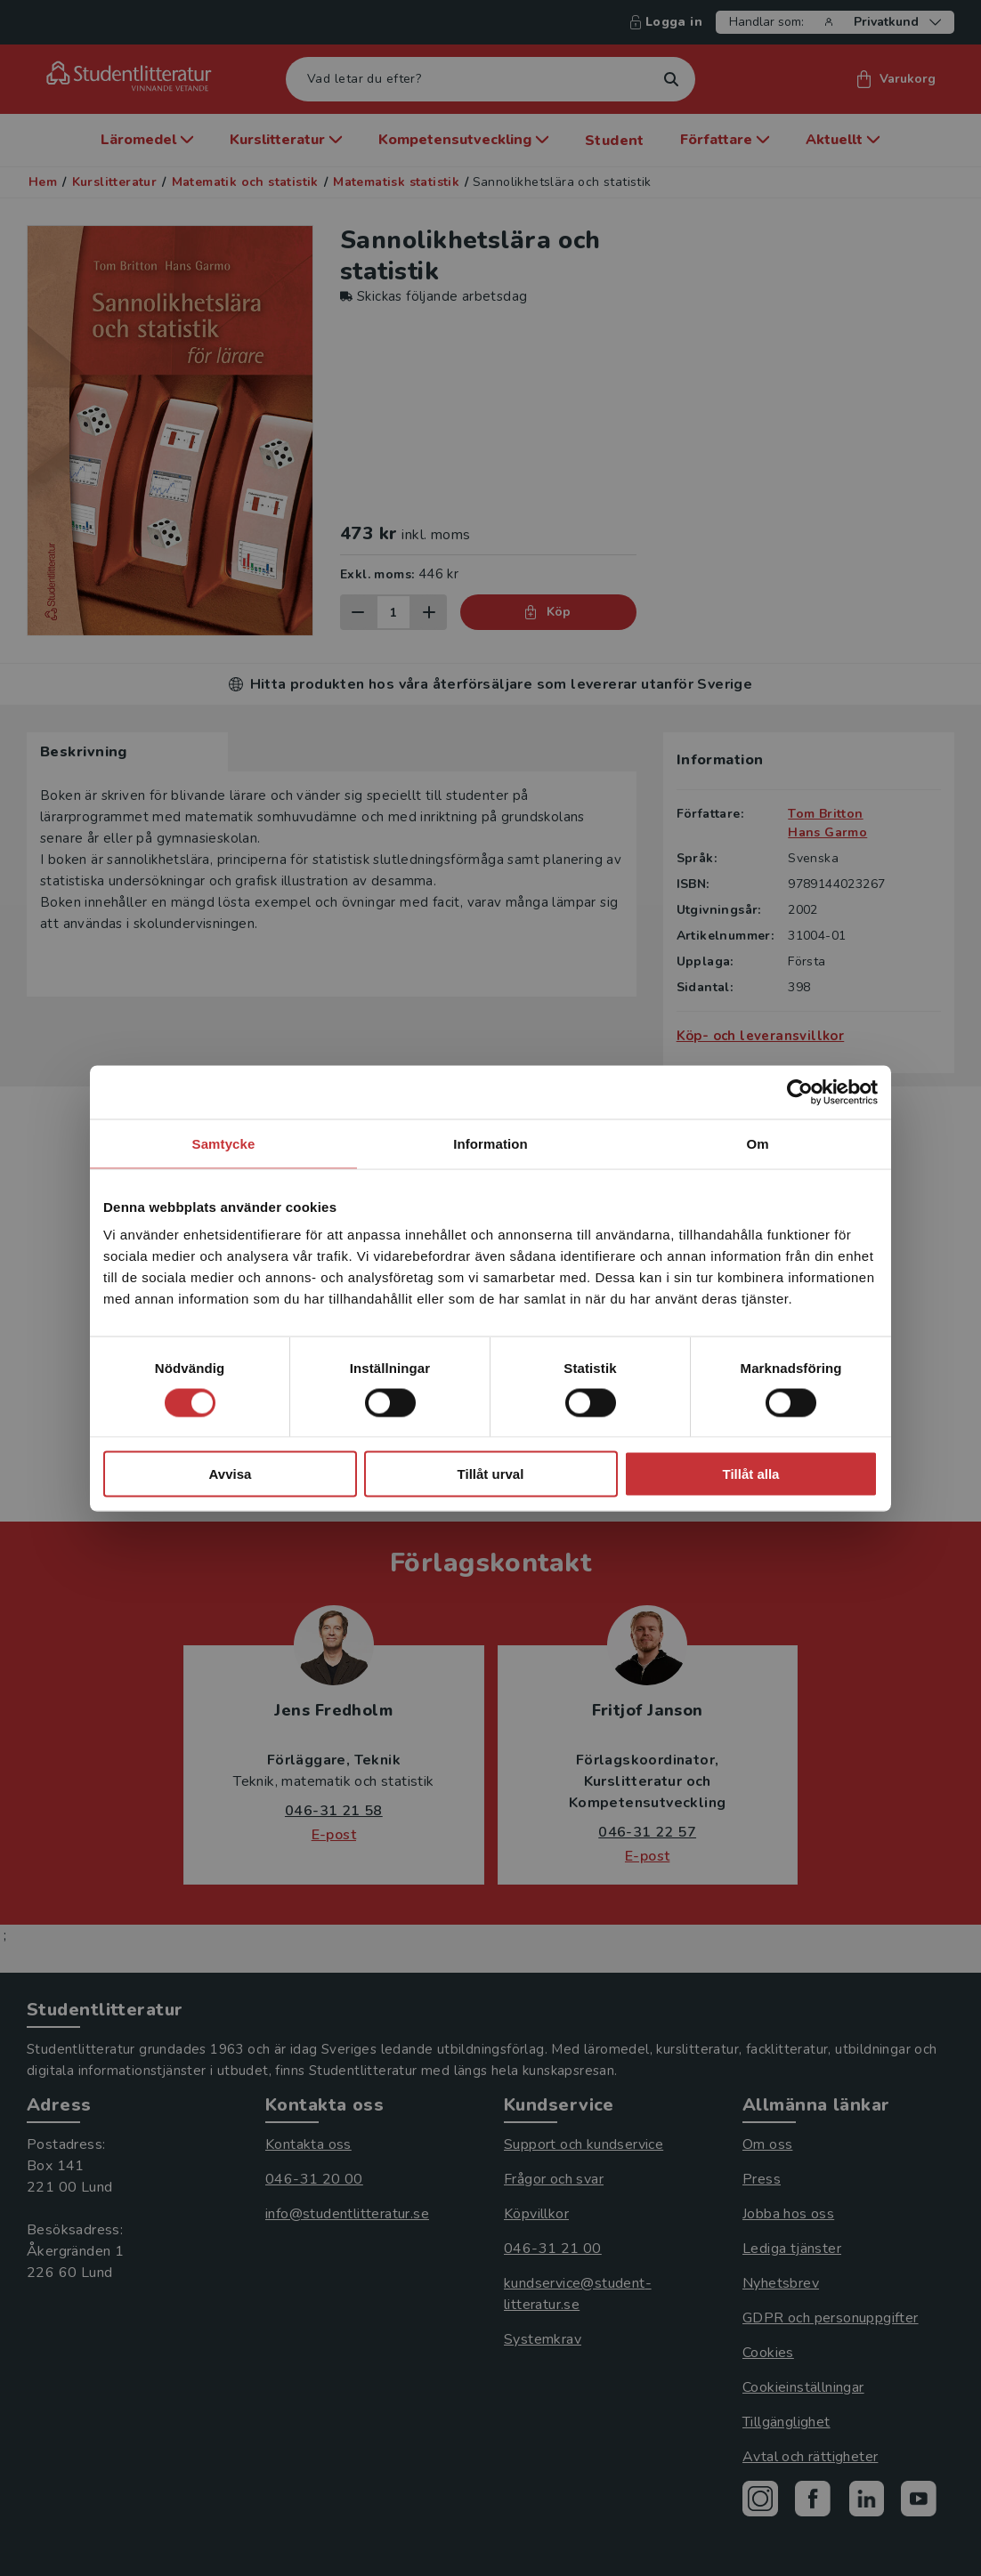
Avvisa (230, 1474)
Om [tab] (757, 1143)
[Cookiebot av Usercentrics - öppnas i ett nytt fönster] (800, 1091)
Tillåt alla (751, 1474)
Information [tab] (490, 1143)
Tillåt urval (491, 1474)
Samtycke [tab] (223, 1143)
